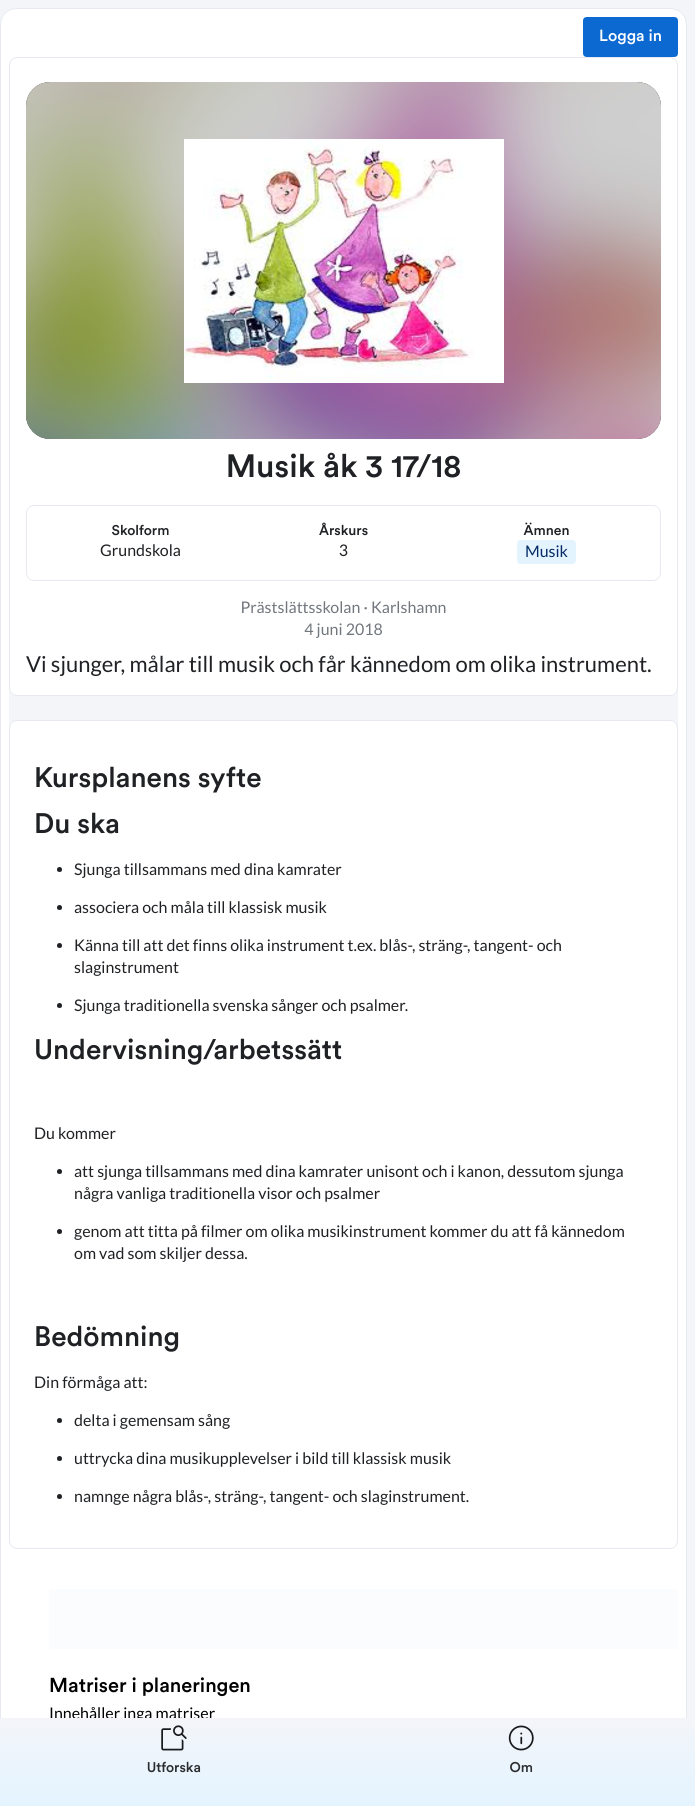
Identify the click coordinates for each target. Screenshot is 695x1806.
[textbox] (343, 1134)
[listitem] (174, 1762)
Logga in (630, 37)
